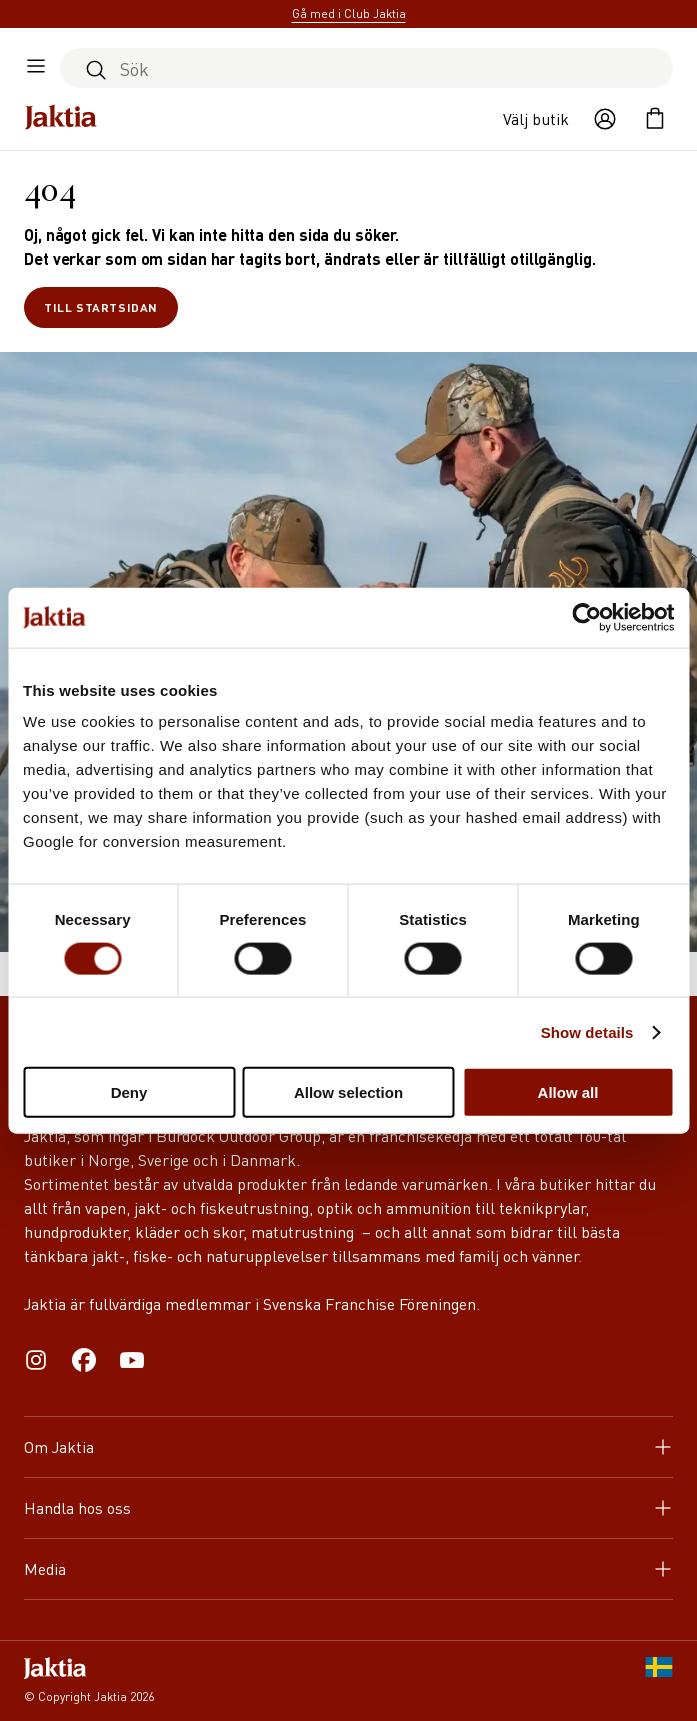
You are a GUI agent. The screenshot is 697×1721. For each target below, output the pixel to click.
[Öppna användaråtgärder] (605, 119)
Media (348, 1568)
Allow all (568, 1092)
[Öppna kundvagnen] (655, 119)
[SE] (659, 1681)
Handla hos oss (348, 1507)
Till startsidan (101, 307)
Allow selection (348, 1092)
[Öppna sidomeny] (36, 68)
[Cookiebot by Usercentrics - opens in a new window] (586, 617)
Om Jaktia (348, 1446)
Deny (129, 1092)
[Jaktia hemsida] (61, 119)
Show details (587, 1031)
